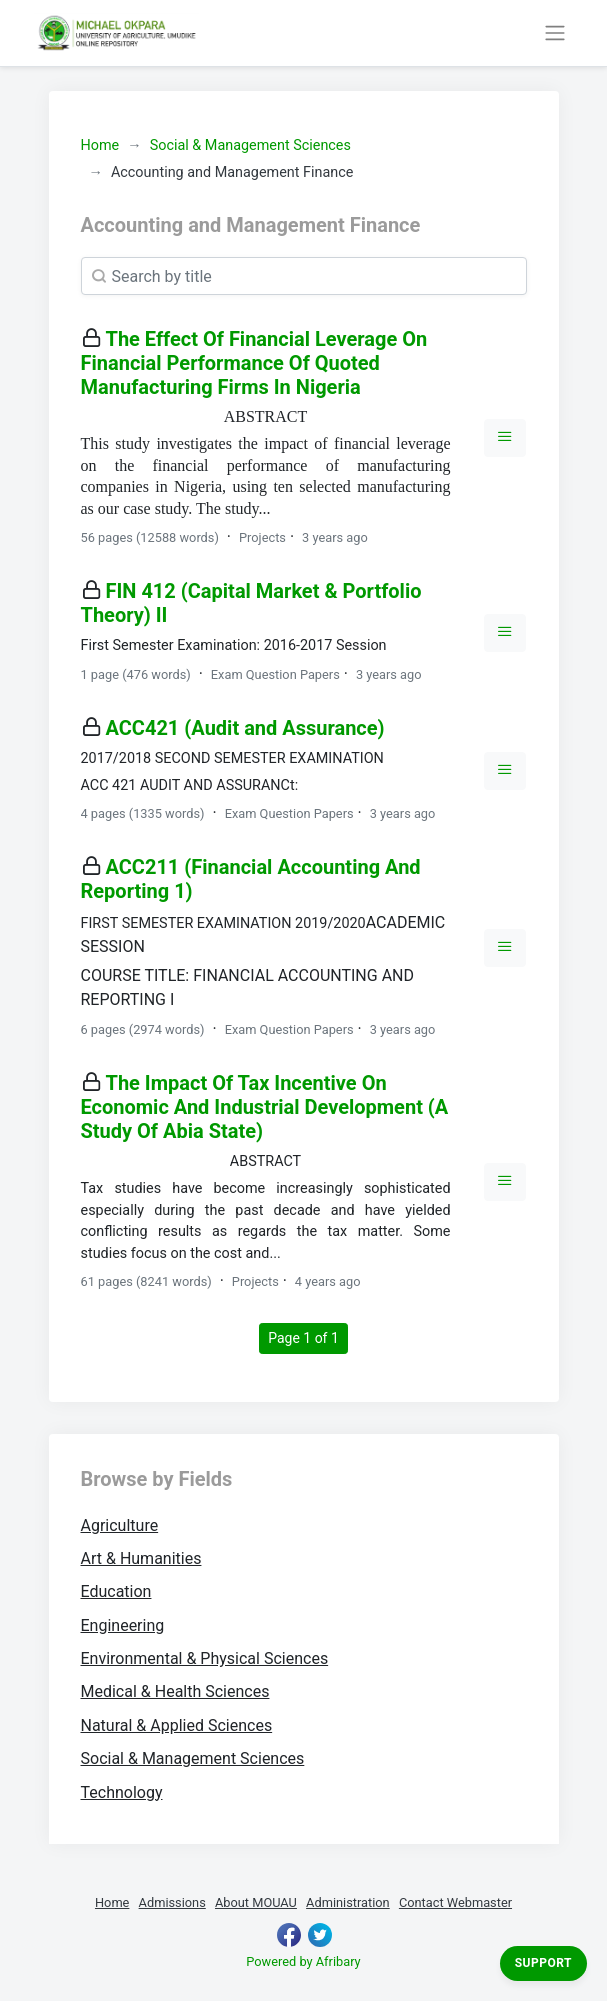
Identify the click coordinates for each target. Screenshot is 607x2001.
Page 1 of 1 (308, 1336)
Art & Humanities (141, 1558)
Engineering (123, 1625)
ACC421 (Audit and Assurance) (244, 728)
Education (116, 1591)
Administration (348, 1902)
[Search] (304, 276)
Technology (122, 1792)
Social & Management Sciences (250, 145)
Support (543, 1963)
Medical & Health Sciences (175, 1691)
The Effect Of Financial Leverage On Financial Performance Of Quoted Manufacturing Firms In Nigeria (254, 363)
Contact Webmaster (455, 1902)
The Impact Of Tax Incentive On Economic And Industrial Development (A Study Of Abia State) (265, 1107)
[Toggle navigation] (555, 33)
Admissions (172, 1902)
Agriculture (120, 1525)
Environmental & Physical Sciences (205, 1658)
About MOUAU (256, 1902)
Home (100, 145)
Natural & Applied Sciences (177, 1725)
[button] (505, 438)
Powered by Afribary (303, 1961)
